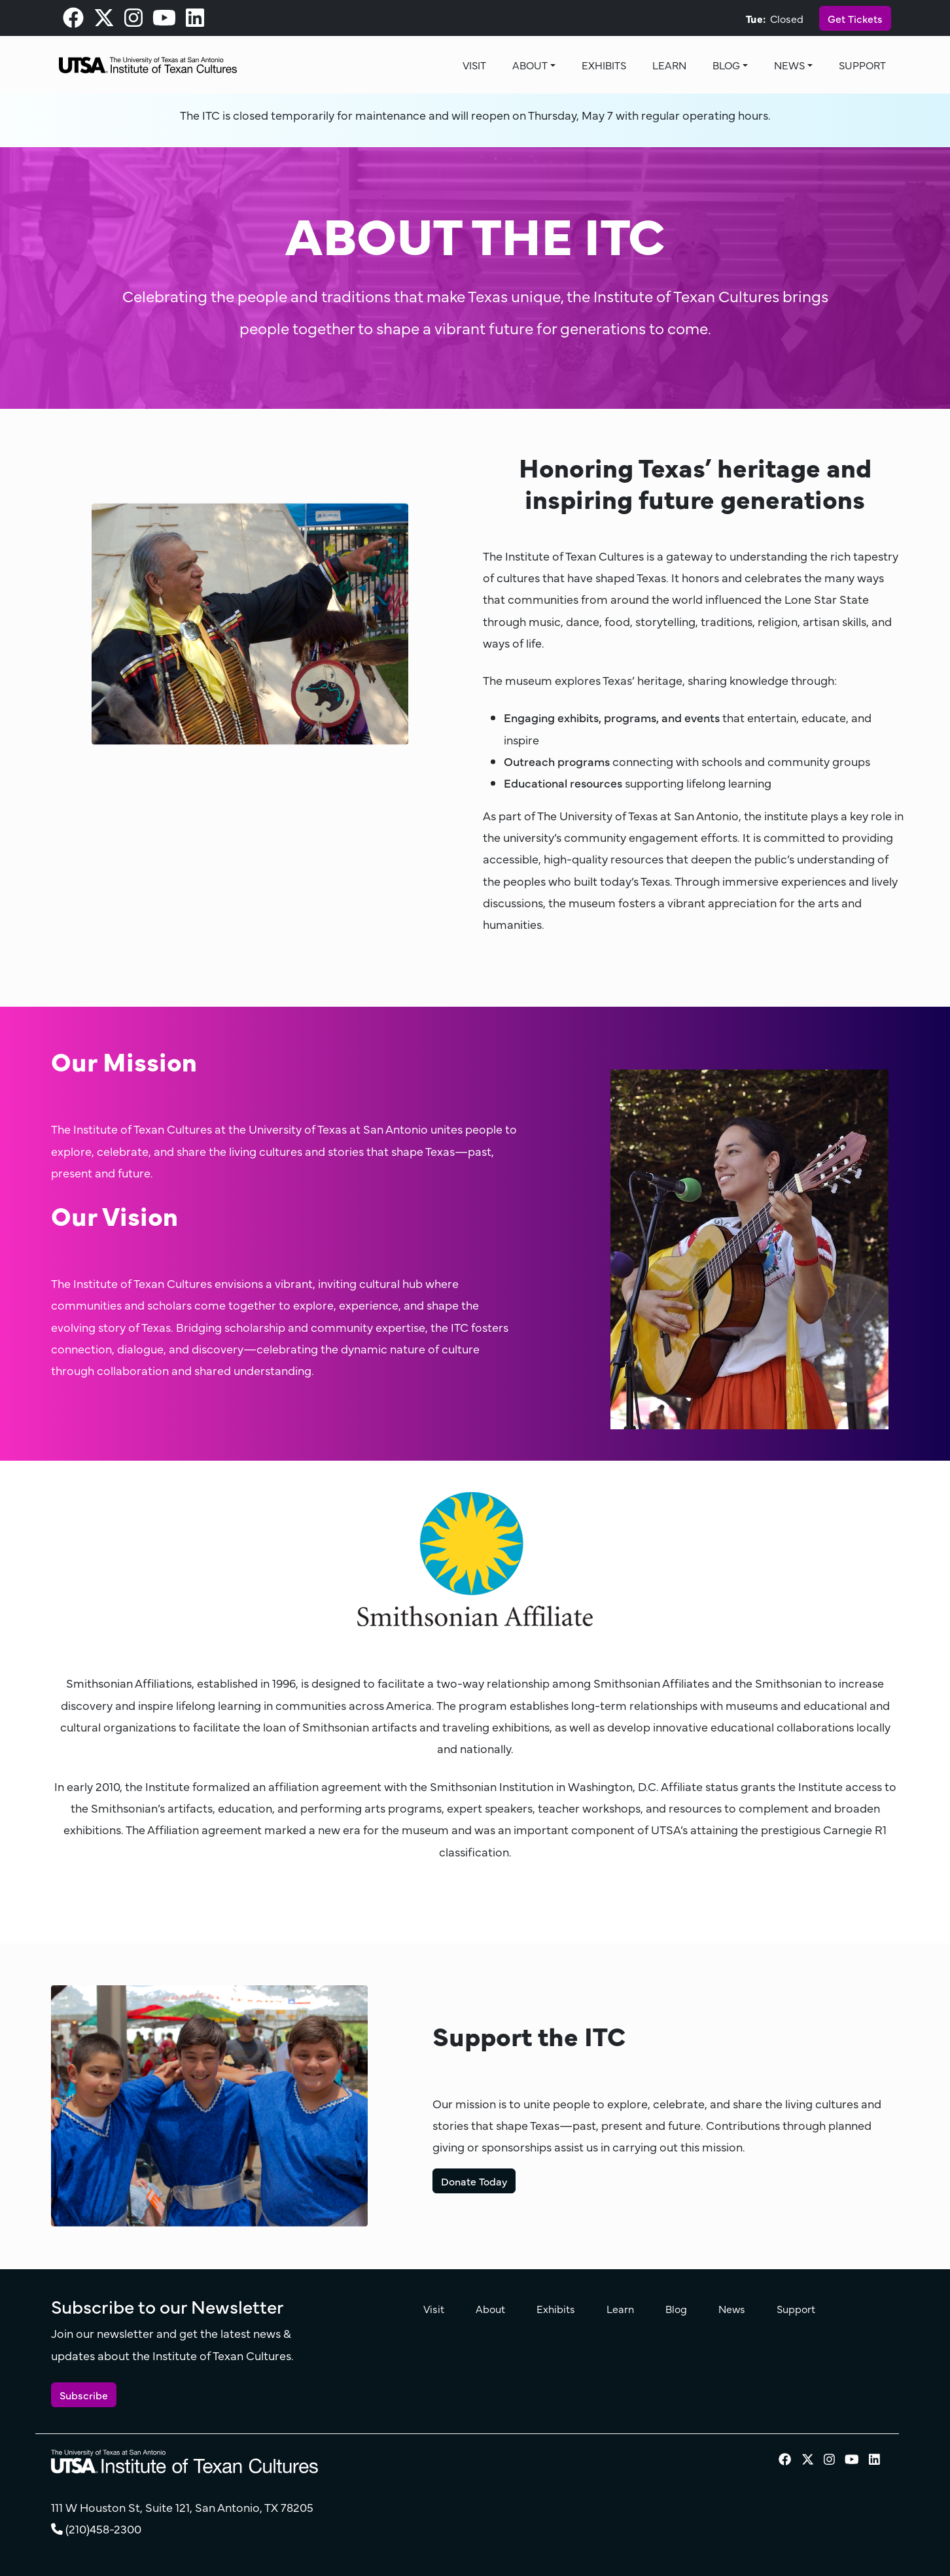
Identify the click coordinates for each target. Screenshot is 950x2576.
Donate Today (474, 2181)
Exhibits (604, 65)
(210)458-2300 (103, 2528)
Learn (669, 65)
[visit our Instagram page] (133, 21)
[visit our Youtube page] (164, 21)
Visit (474, 65)
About (530, 65)
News (789, 65)
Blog (726, 65)
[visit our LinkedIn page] (195, 21)
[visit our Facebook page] (73, 21)
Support (862, 65)
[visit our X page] (104, 21)
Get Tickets (855, 18)
